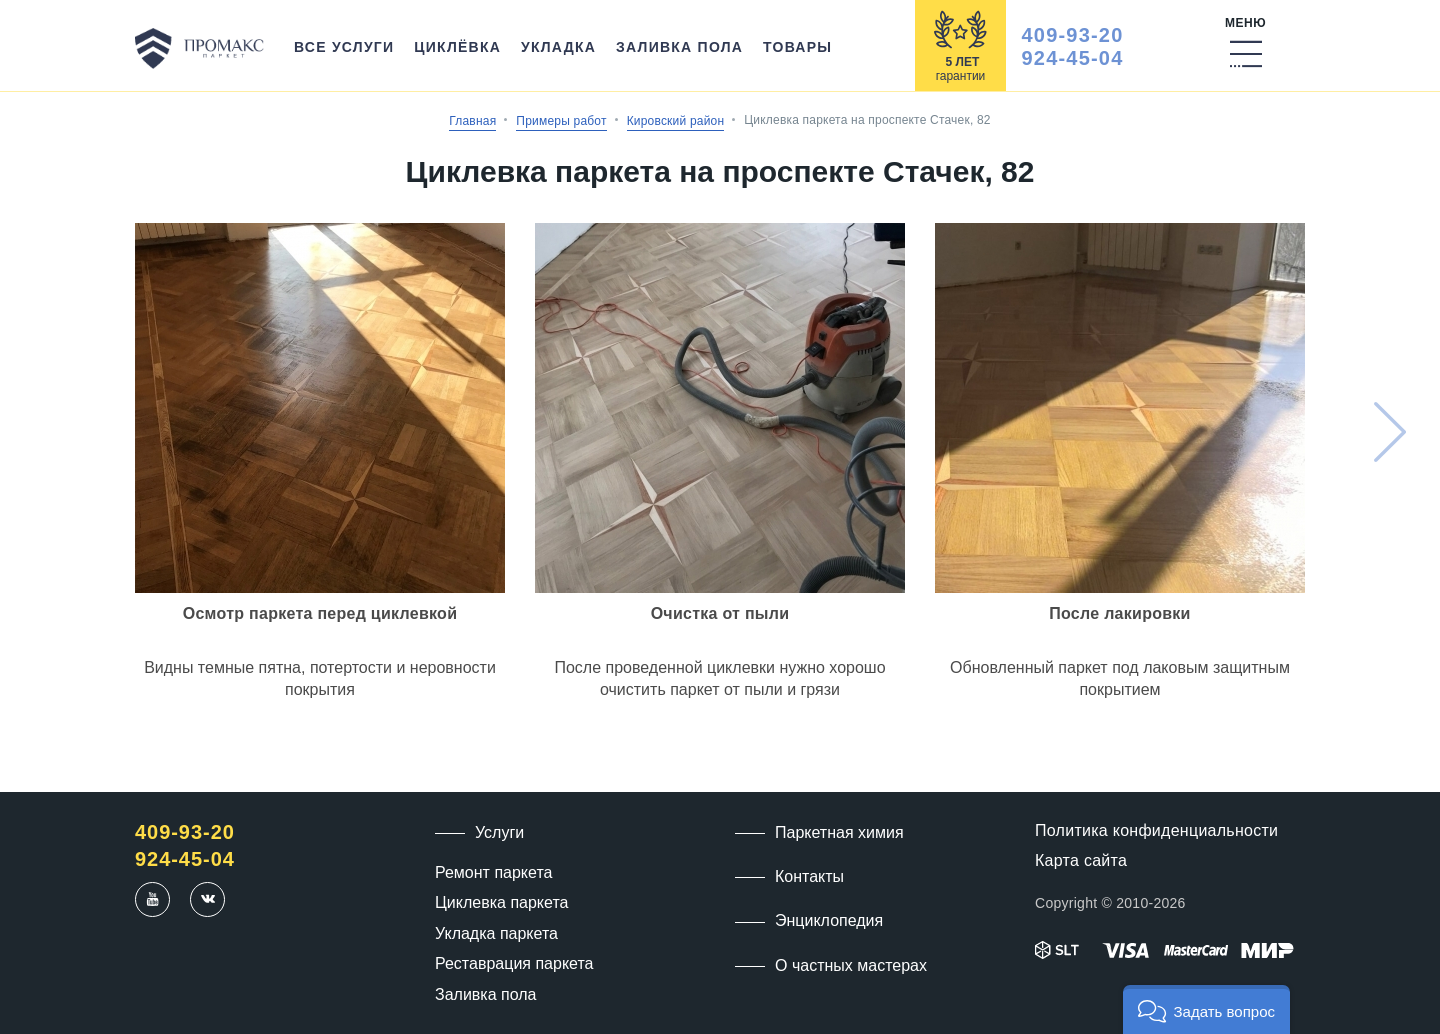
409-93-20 (1073, 35)
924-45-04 (1073, 58)
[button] (1206, 1009)
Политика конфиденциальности (1156, 830)
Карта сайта (1081, 860)
